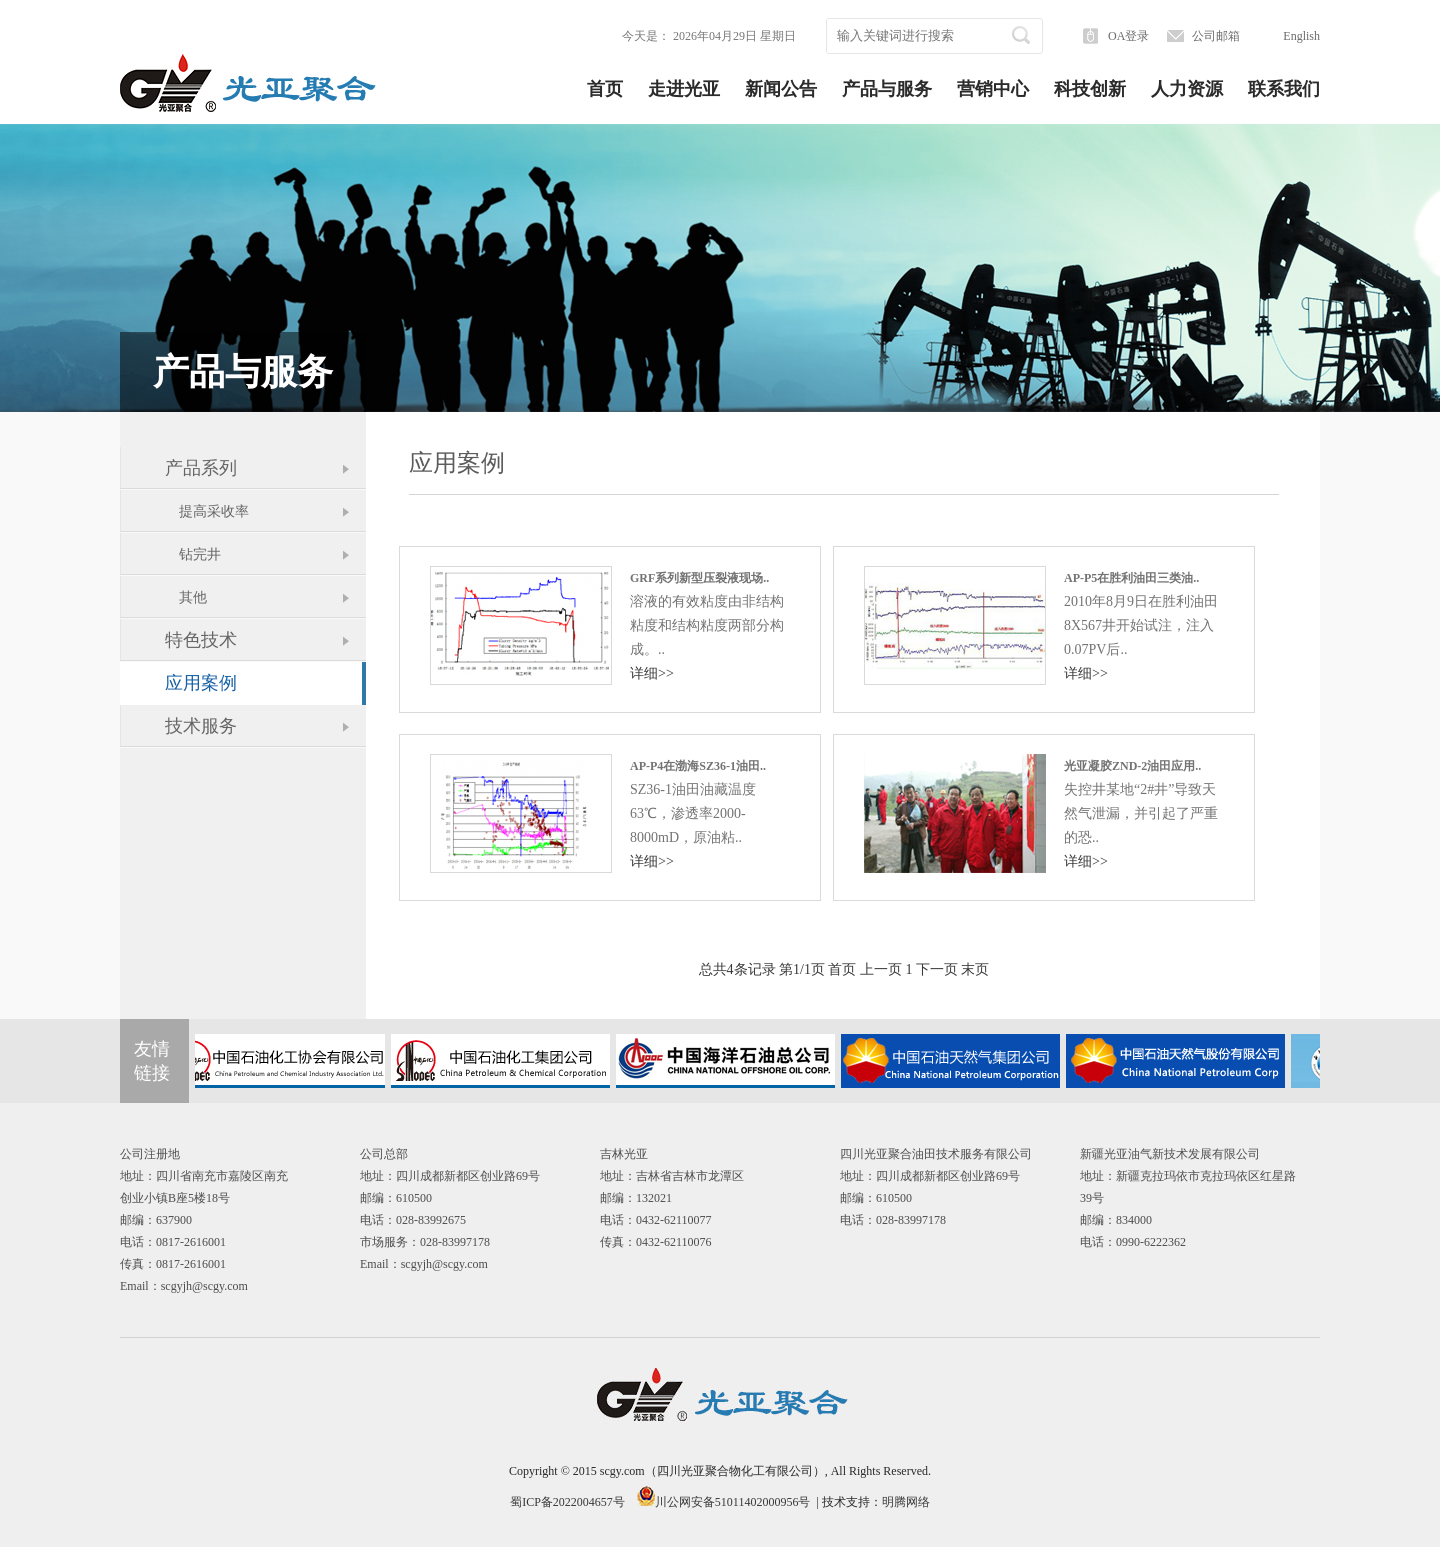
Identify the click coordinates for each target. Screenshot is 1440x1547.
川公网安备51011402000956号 (733, 1502)
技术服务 (201, 726)
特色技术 (201, 640)
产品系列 (201, 468)
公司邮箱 (1216, 36)
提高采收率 (207, 511)
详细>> (652, 673)
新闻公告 (781, 89)
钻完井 (193, 554)
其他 (186, 597)
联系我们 (1284, 89)
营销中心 (993, 89)
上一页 (881, 969)
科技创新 (1090, 89)
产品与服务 (887, 89)
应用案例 (201, 683)
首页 (605, 89)
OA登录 (1128, 36)
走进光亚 (684, 89)
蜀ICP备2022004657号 (567, 1502)
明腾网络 (906, 1502)
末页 (975, 969)
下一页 (937, 969)
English (1301, 36)
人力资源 (1187, 89)
